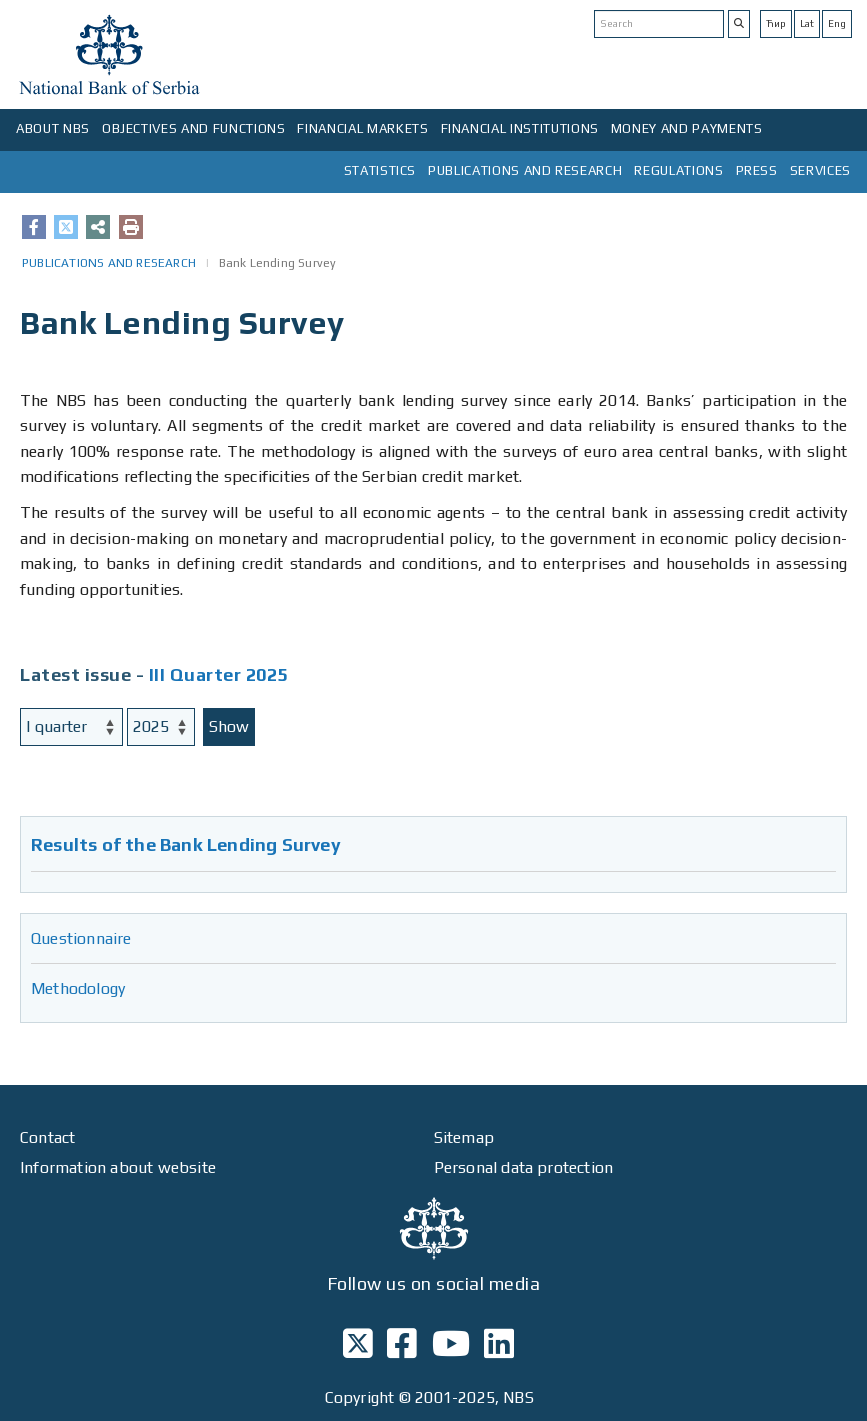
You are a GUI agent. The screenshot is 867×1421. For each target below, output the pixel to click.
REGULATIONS (678, 170)
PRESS (757, 170)
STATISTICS (380, 170)
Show (229, 726)
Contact (47, 1137)
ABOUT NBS (53, 128)
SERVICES (820, 170)
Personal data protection (524, 1167)
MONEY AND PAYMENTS (687, 128)
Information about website (118, 1167)
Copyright (360, 1397)
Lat (807, 23)
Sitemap (464, 1137)
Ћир (776, 23)
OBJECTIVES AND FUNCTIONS (194, 128)
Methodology (78, 988)
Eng (837, 23)
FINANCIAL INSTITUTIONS (520, 128)
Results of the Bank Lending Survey (186, 844)
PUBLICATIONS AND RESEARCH (525, 170)
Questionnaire (81, 938)
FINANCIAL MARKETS (362, 128)
